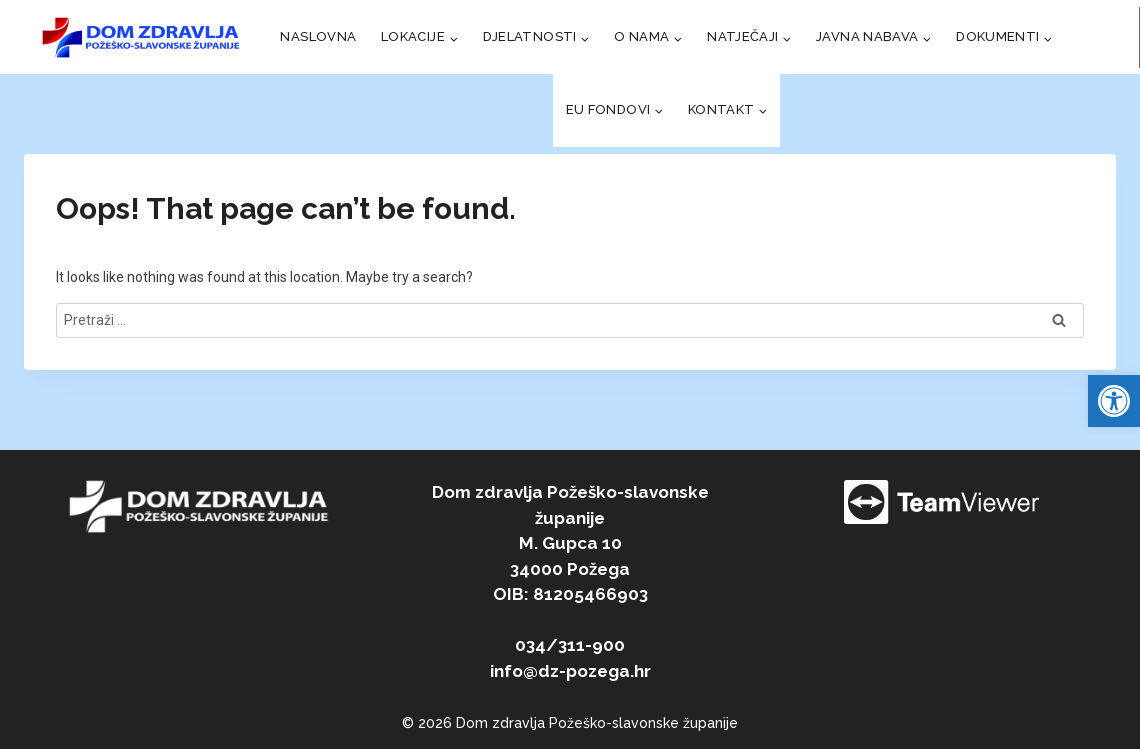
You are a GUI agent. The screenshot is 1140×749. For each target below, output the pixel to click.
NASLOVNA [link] (318, 36)
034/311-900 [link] (570, 645)
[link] (1114, 401)
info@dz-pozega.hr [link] (570, 671)
